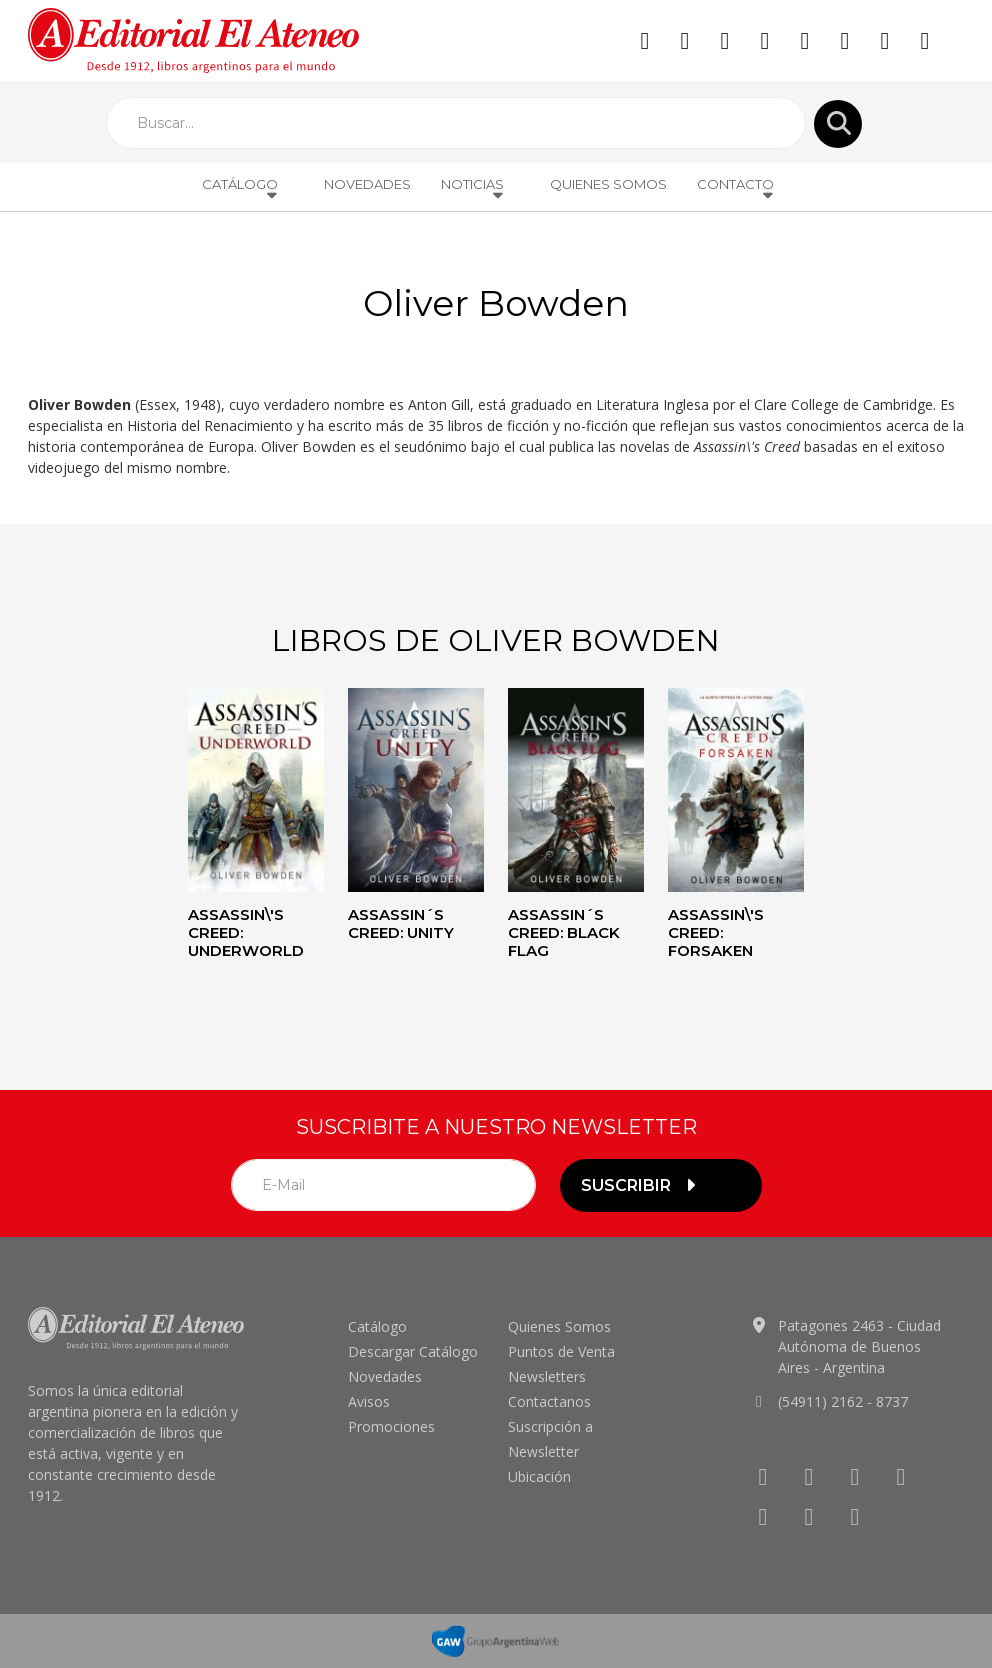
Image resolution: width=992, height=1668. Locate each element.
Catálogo (377, 1326)
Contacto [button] (736, 189)
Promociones (391, 1426)
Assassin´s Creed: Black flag (564, 932)
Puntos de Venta (561, 1351)
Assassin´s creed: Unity (401, 923)
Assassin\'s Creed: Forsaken (716, 932)
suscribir (641, 1185)
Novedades (367, 184)
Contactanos (549, 1401)
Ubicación (539, 1476)
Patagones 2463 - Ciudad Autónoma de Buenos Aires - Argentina (859, 1346)
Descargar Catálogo (413, 1351)
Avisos (369, 1401)
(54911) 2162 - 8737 (843, 1401)
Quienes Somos (608, 184)
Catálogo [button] (241, 189)
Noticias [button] (473, 189)
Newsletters (547, 1376)
